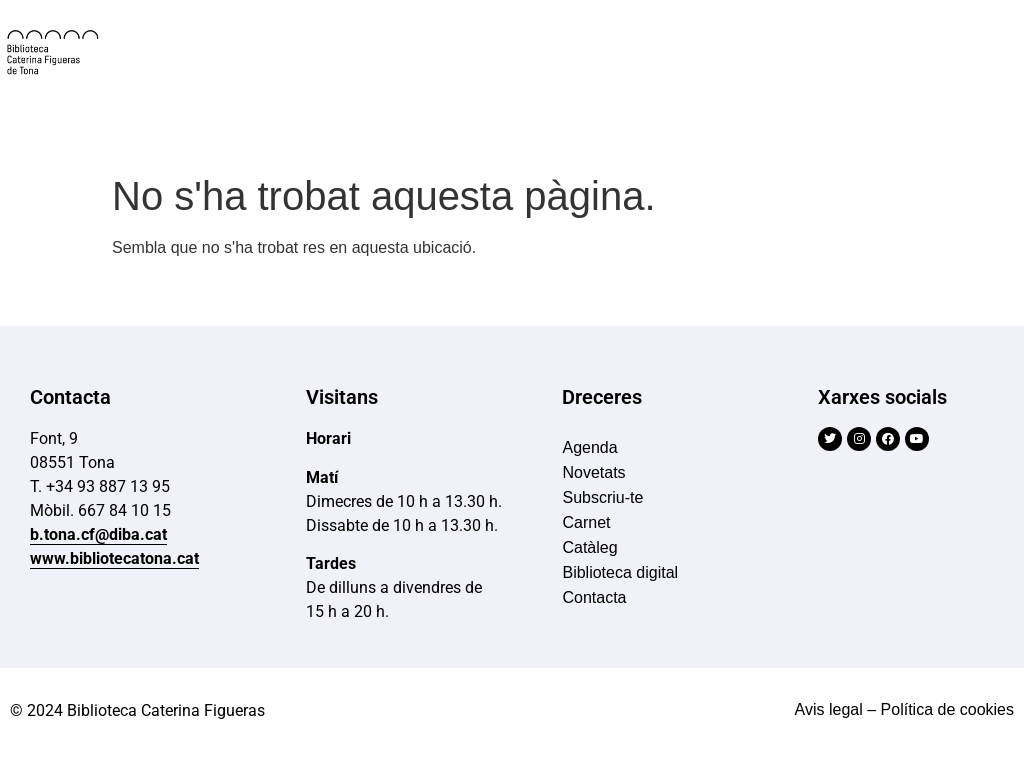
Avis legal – (836, 709)
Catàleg (589, 547)
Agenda (589, 447)
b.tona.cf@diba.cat (98, 534)
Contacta (594, 597)
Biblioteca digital (620, 572)
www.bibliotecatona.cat (114, 558)
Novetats (593, 472)
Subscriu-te (602, 497)
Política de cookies (947, 709)
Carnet (586, 522)
